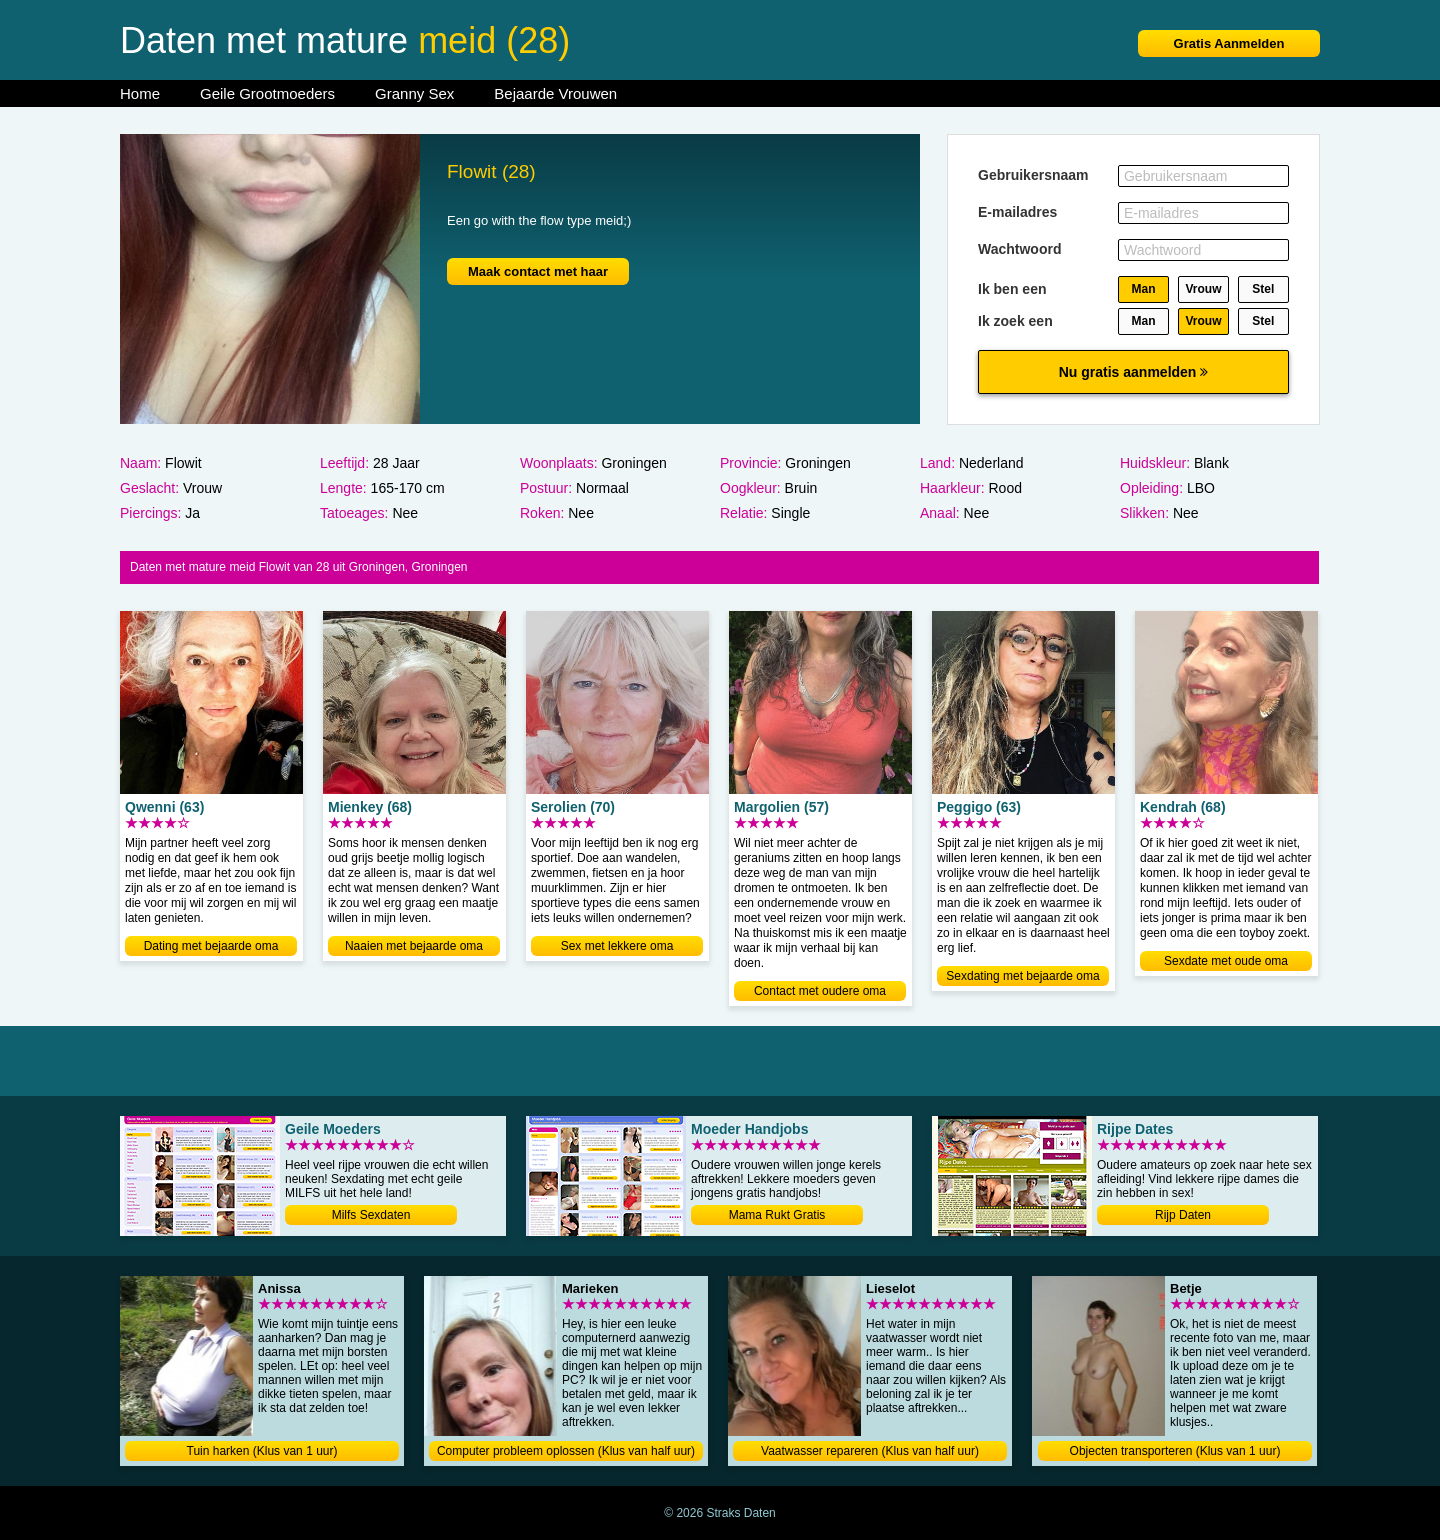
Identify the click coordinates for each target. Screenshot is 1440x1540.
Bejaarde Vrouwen (555, 93)
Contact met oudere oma (820, 991)
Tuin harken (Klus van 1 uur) (262, 1451)
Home (140, 93)
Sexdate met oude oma (1226, 961)
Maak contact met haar (538, 271)
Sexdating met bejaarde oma (1022, 976)
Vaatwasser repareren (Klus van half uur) (870, 1451)
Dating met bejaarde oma (211, 946)
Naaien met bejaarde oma (414, 946)
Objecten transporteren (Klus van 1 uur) (1175, 1451)
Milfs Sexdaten (371, 1215)
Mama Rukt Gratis (777, 1215)
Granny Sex (414, 93)
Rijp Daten (1183, 1215)
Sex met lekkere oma (617, 946)
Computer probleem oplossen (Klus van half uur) (566, 1451)
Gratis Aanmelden (1229, 43)
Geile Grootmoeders (267, 93)
